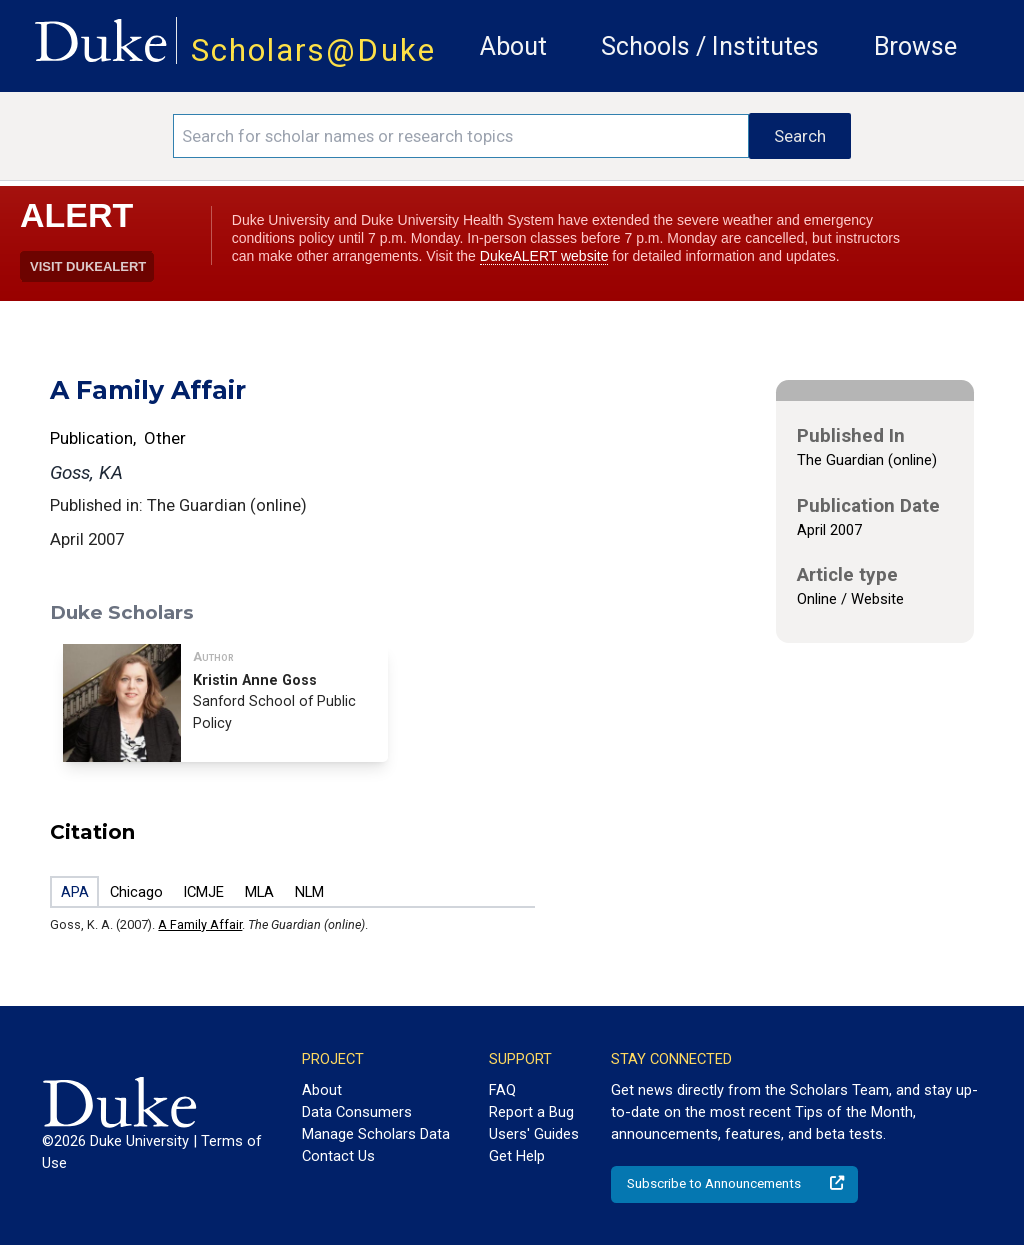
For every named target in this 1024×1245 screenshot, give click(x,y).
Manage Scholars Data (376, 1134)
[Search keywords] (461, 136)
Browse (915, 46)
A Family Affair (200, 924)
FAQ (502, 1090)
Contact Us (338, 1156)
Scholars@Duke (313, 50)
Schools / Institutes (710, 46)
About (513, 46)
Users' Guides (534, 1134)
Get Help (517, 1156)
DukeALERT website (544, 256)
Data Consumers (357, 1112)
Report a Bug (531, 1112)
